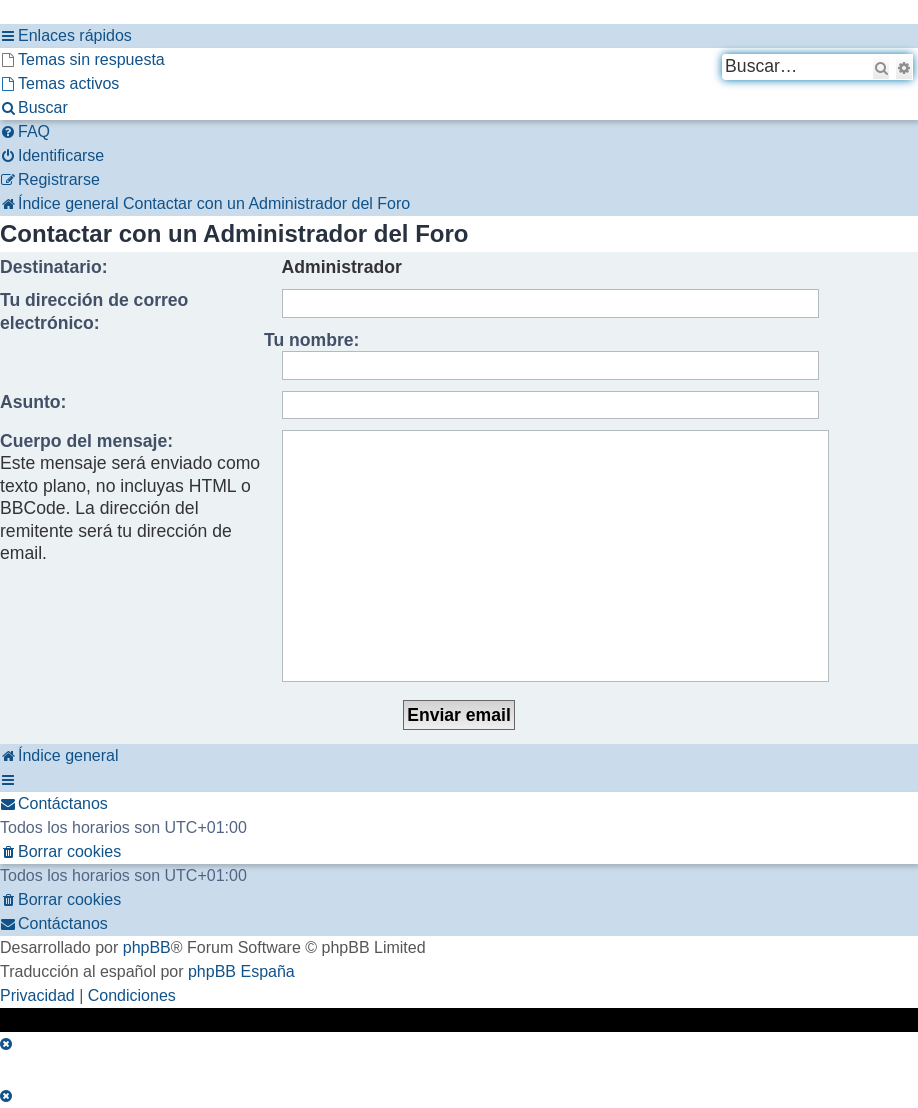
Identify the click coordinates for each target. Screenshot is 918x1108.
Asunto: (33, 402)
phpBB (147, 947)
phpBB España (241, 971)
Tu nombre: (311, 340)
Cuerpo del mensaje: (86, 441)
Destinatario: (54, 267)
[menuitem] (82, 60)
